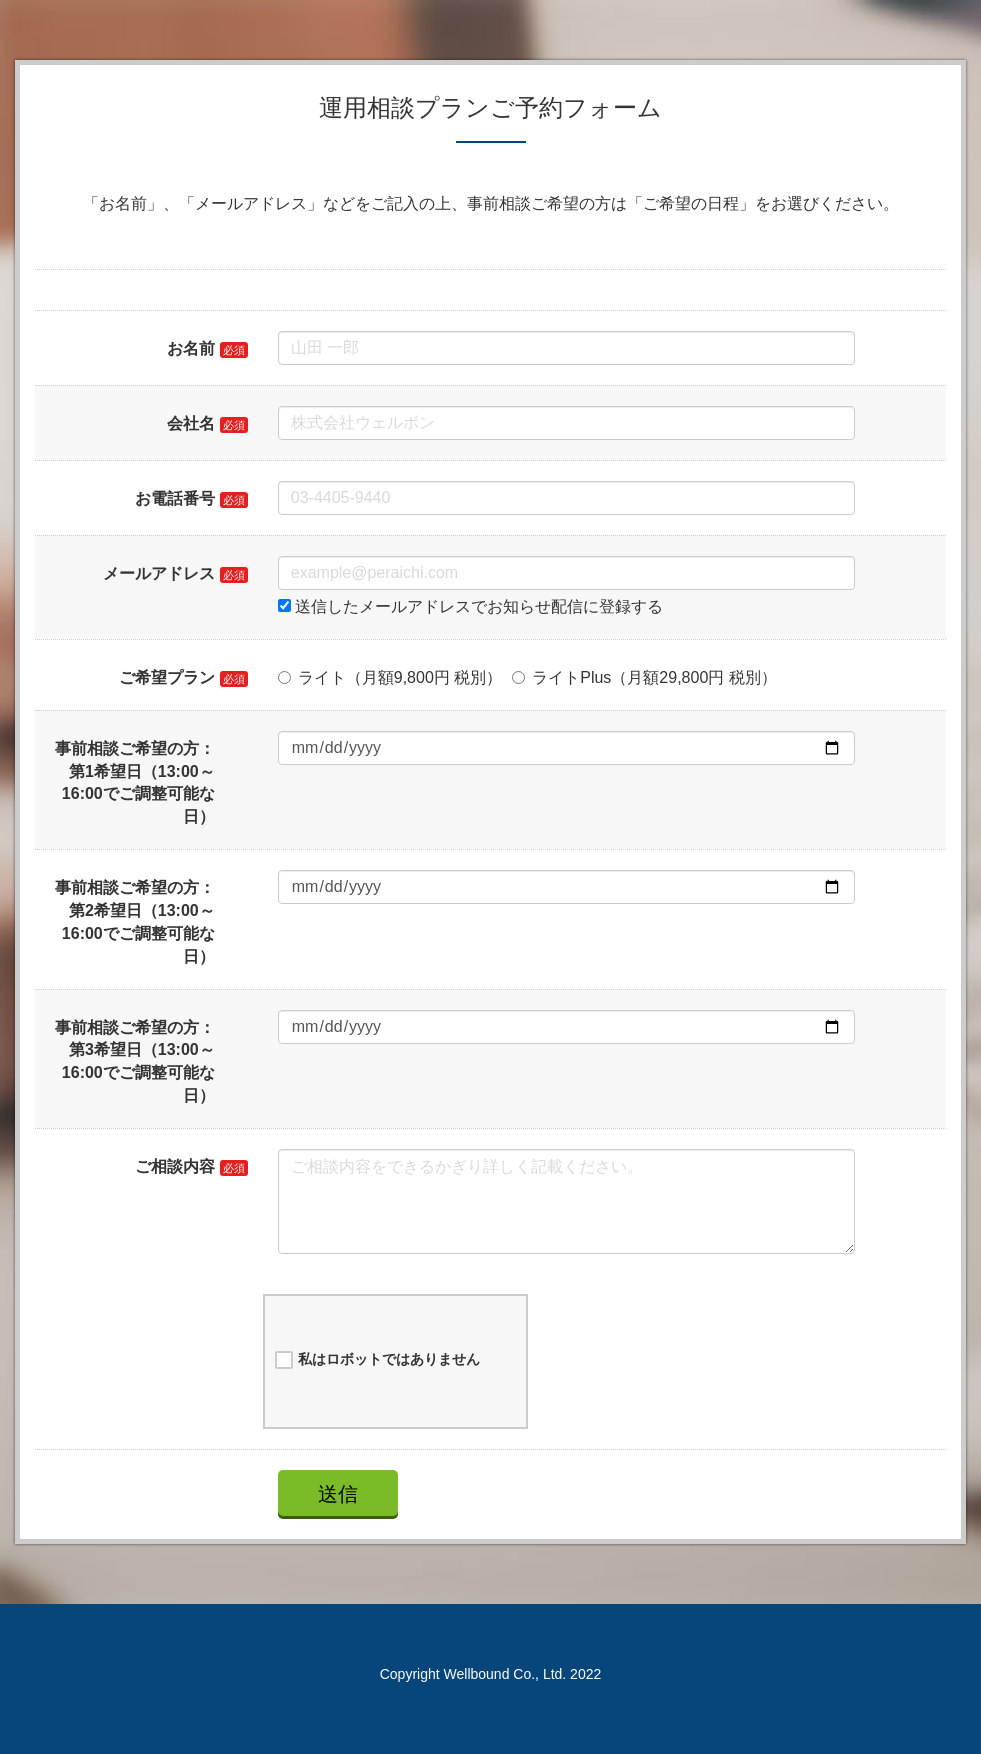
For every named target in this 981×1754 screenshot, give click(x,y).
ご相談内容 (175, 1166)
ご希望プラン (167, 677)
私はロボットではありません (377, 1360)
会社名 (191, 423)
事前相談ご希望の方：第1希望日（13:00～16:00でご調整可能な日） (135, 783)
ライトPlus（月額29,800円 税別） (644, 677)
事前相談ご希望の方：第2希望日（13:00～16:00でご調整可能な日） (135, 922)
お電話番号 (175, 498)
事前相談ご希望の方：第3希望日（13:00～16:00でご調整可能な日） (135, 1062)
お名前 (191, 348)
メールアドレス (159, 573)
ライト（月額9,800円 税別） (390, 677)
